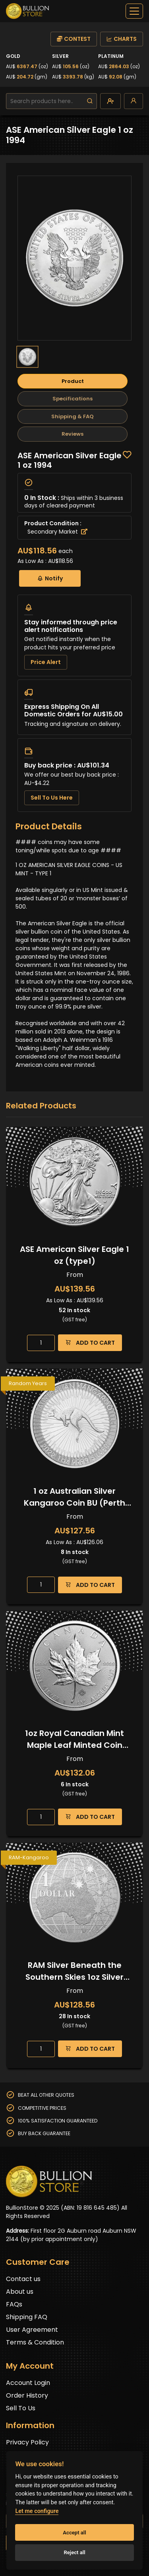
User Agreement (32, 2329)
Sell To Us (20, 2408)
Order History (27, 2395)
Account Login (28, 2382)
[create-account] (110, 101)
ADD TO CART (90, 1342)
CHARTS (121, 39)
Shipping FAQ (26, 2316)
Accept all (74, 2533)
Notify (50, 578)
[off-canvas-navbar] (134, 11)
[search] (90, 101)
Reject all (74, 2552)
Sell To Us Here (52, 798)
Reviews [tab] (72, 434)
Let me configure (36, 2511)
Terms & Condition (35, 2342)
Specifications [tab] (72, 398)
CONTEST (74, 39)
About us (19, 2291)
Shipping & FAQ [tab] (72, 416)
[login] (133, 101)
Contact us (23, 2278)
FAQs (14, 2304)
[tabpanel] (74, 631)
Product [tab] (73, 381)
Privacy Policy (27, 2442)
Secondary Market (57, 532)
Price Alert (46, 662)
